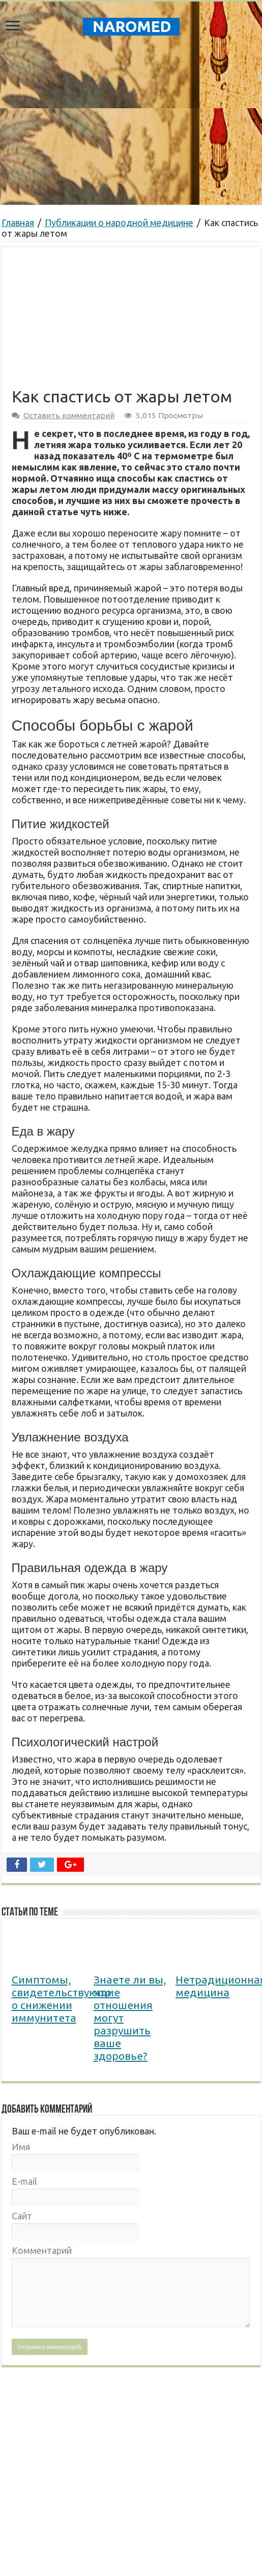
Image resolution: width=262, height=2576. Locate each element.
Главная (18, 222)
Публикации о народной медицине (119, 222)
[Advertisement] (131, 123)
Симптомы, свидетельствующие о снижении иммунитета (66, 1998)
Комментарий (42, 2250)
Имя (21, 2147)
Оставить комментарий (68, 415)
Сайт (22, 2216)
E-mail (24, 2181)
